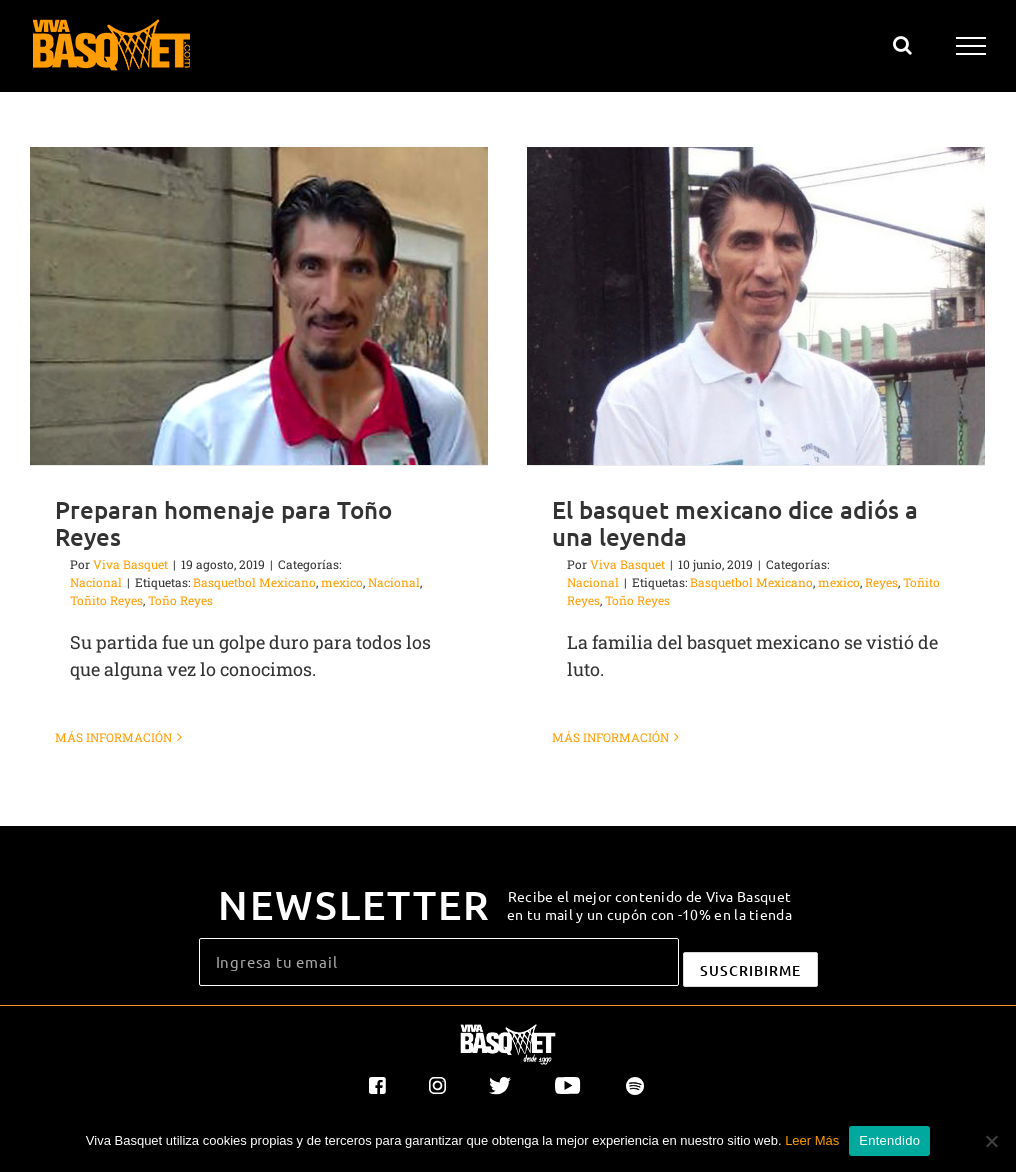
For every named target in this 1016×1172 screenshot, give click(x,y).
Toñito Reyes (106, 600)
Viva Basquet (130, 564)
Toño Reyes (180, 600)
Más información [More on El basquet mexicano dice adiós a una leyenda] (602, 737)
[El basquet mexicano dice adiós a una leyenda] (748, 306)
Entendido (889, 1140)
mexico (342, 582)
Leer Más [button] (812, 1140)
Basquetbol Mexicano (254, 582)
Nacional (96, 582)
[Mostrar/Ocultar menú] (971, 46)
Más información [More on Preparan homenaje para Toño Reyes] (113, 737)
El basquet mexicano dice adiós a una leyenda (727, 523)
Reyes (873, 582)
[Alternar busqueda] (902, 45)
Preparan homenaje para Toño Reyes (223, 523)
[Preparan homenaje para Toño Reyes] (259, 306)
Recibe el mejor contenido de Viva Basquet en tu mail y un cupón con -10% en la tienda (649, 900)
